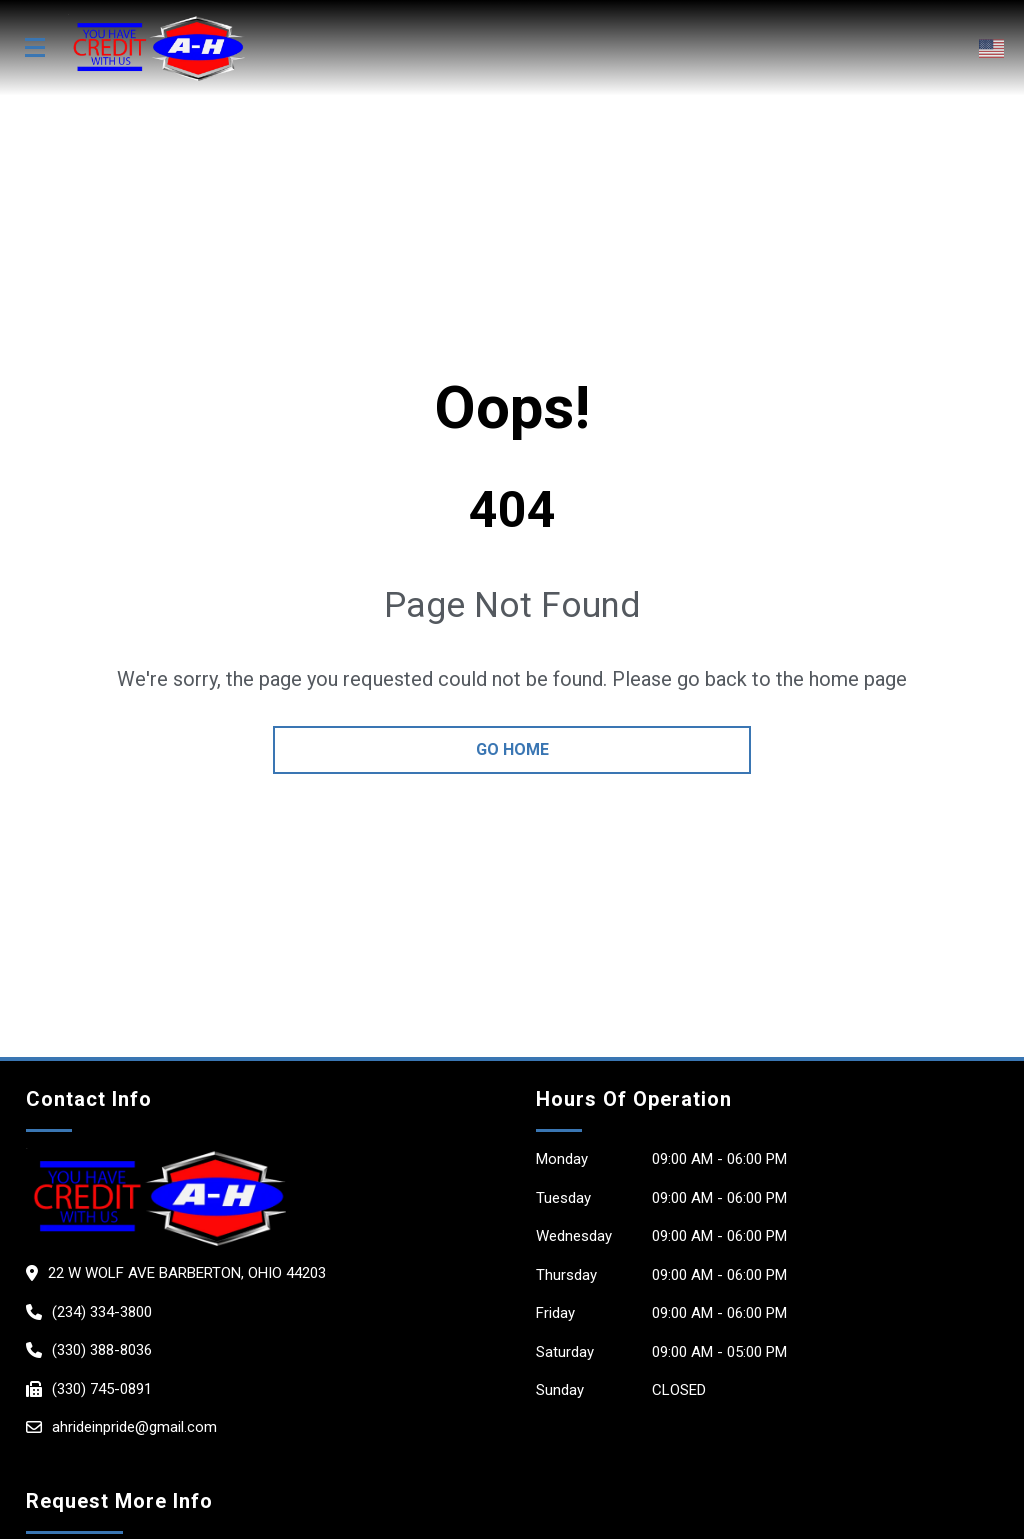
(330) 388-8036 (102, 1350)
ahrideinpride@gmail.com (134, 1427)
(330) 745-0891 (102, 1389)
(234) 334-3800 (102, 1312)
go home (512, 749)
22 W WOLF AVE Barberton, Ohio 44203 (187, 1273)
